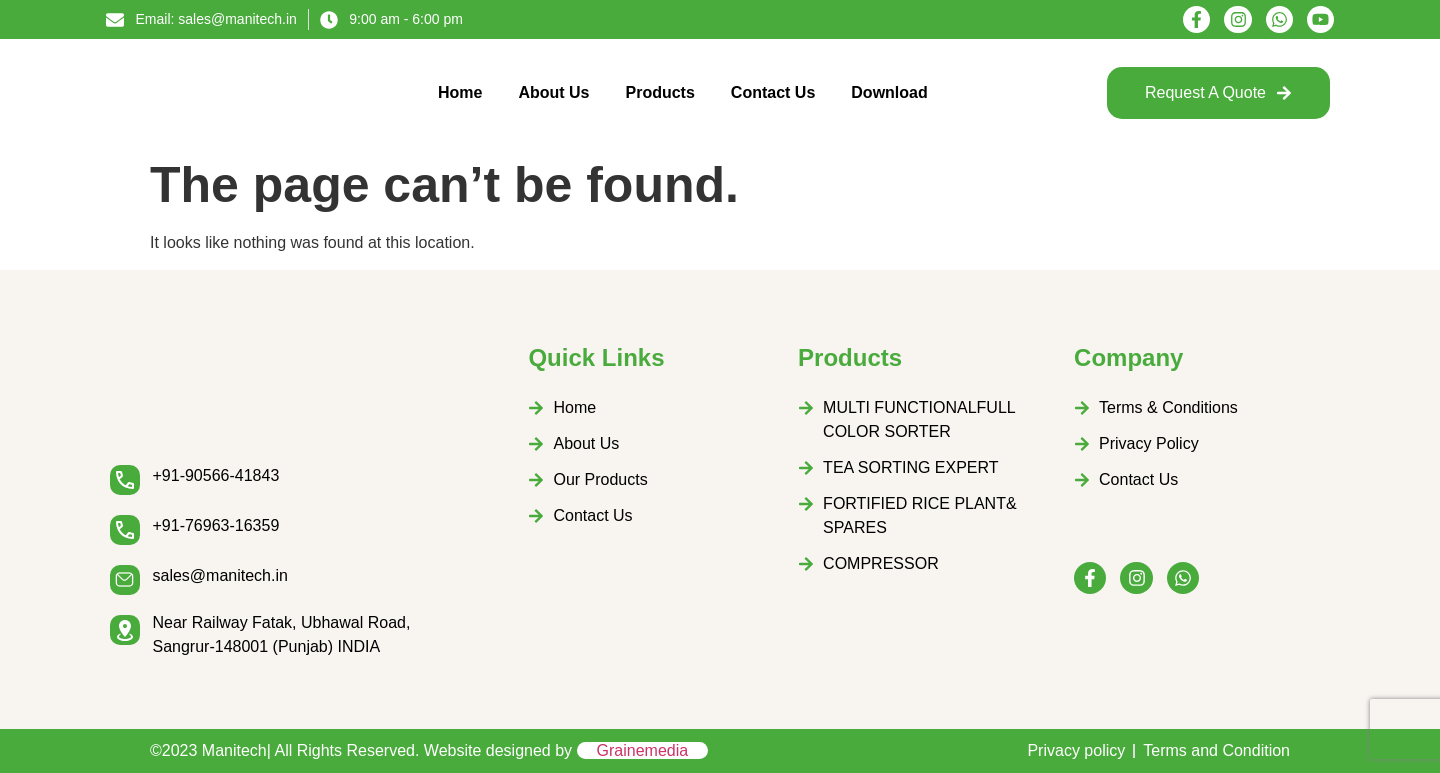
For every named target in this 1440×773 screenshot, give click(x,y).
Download (889, 92)
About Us (553, 92)
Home (460, 92)
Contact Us (773, 92)
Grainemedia (643, 750)
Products (660, 92)
